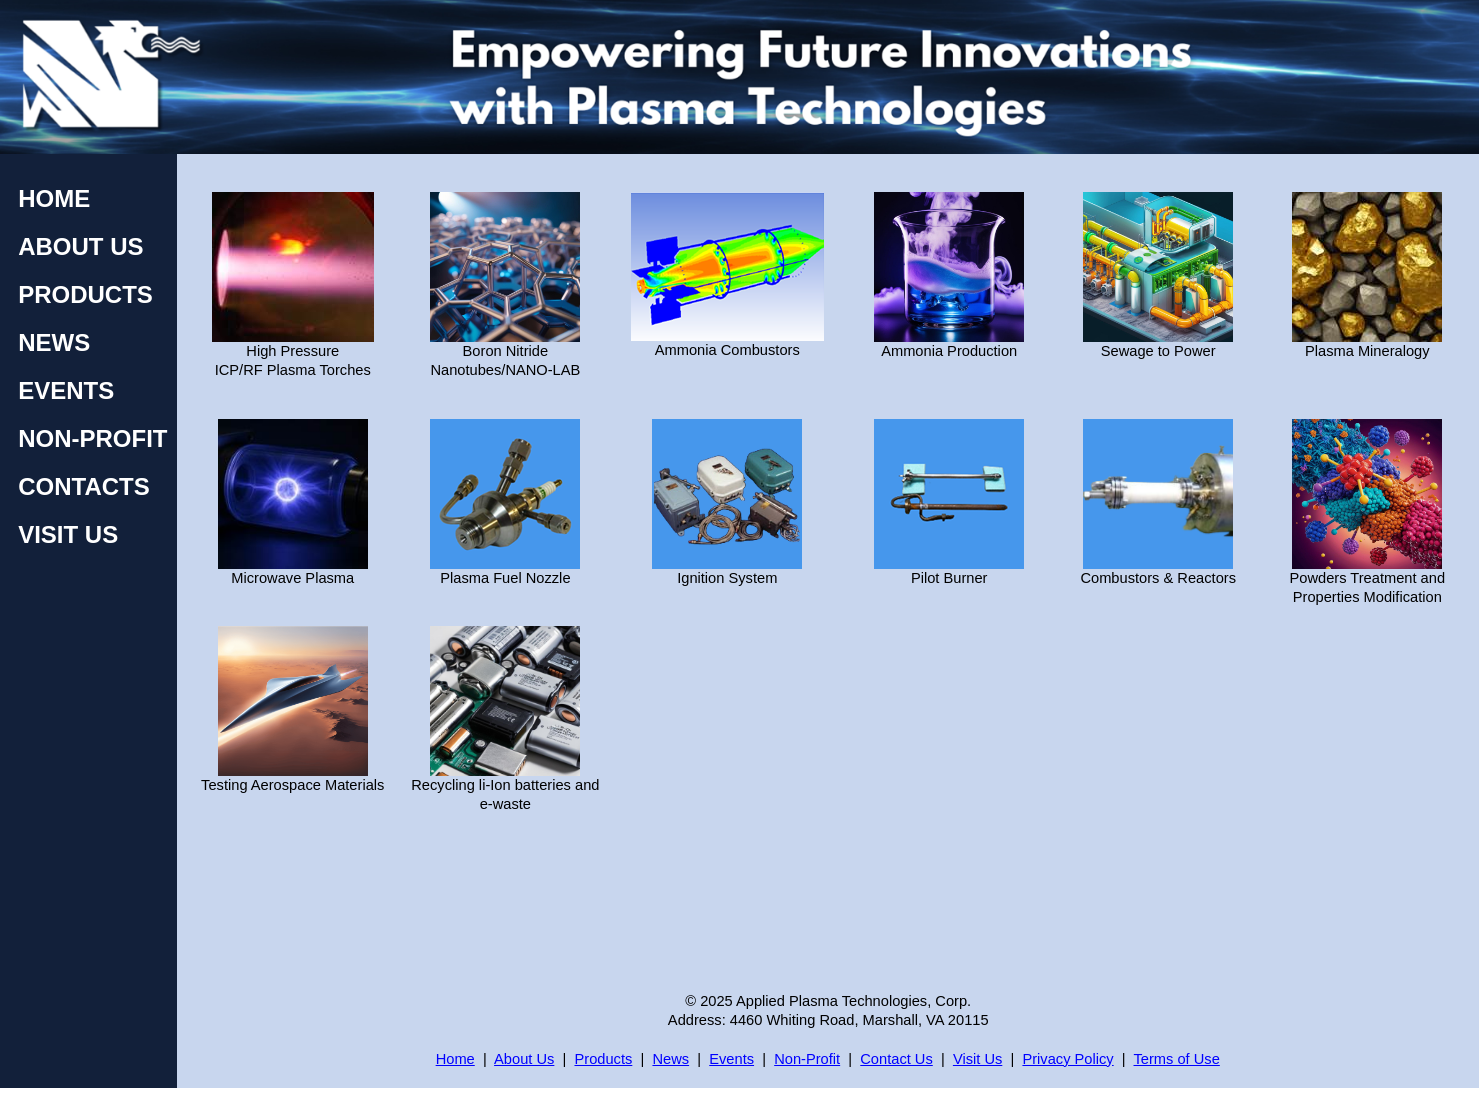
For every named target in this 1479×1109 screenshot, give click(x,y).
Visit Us (977, 1059)
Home (455, 1059)
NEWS (54, 342)
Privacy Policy (1067, 1059)
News (670, 1059)
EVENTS (66, 390)
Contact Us (896, 1059)
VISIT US (68, 534)
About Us (524, 1059)
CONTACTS (84, 486)
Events (731, 1059)
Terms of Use (1177, 1059)
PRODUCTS (85, 294)
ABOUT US (80, 246)
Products (603, 1059)
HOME (54, 198)
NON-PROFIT (92, 438)
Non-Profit (807, 1059)
